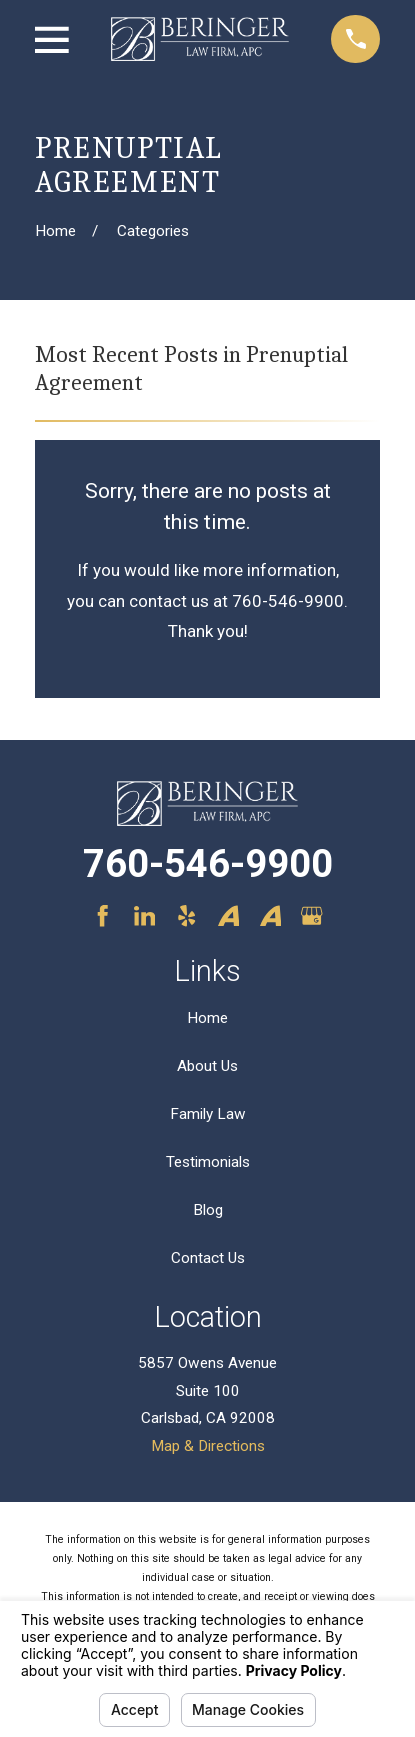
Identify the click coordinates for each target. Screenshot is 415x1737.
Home (207, 1018)
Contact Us (208, 1258)
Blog (208, 1210)
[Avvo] (228, 915)
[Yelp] (186, 915)
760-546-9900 (208, 863)
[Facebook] (102, 915)
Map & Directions (208, 1446)
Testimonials (208, 1162)
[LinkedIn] (144, 915)
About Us (207, 1066)
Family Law (208, 1114)
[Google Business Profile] (311, 915)
